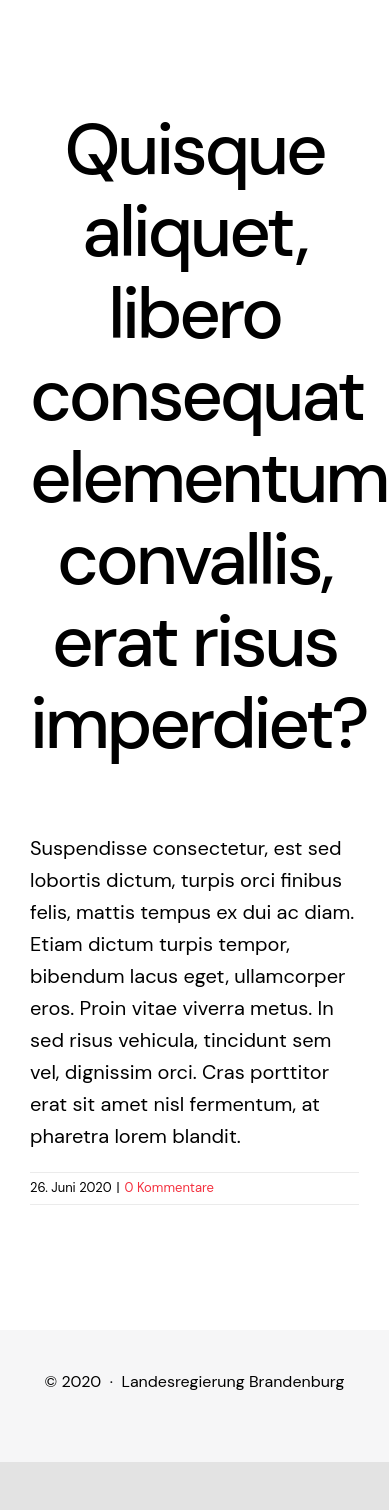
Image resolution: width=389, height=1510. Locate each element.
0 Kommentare (169, 1187)
